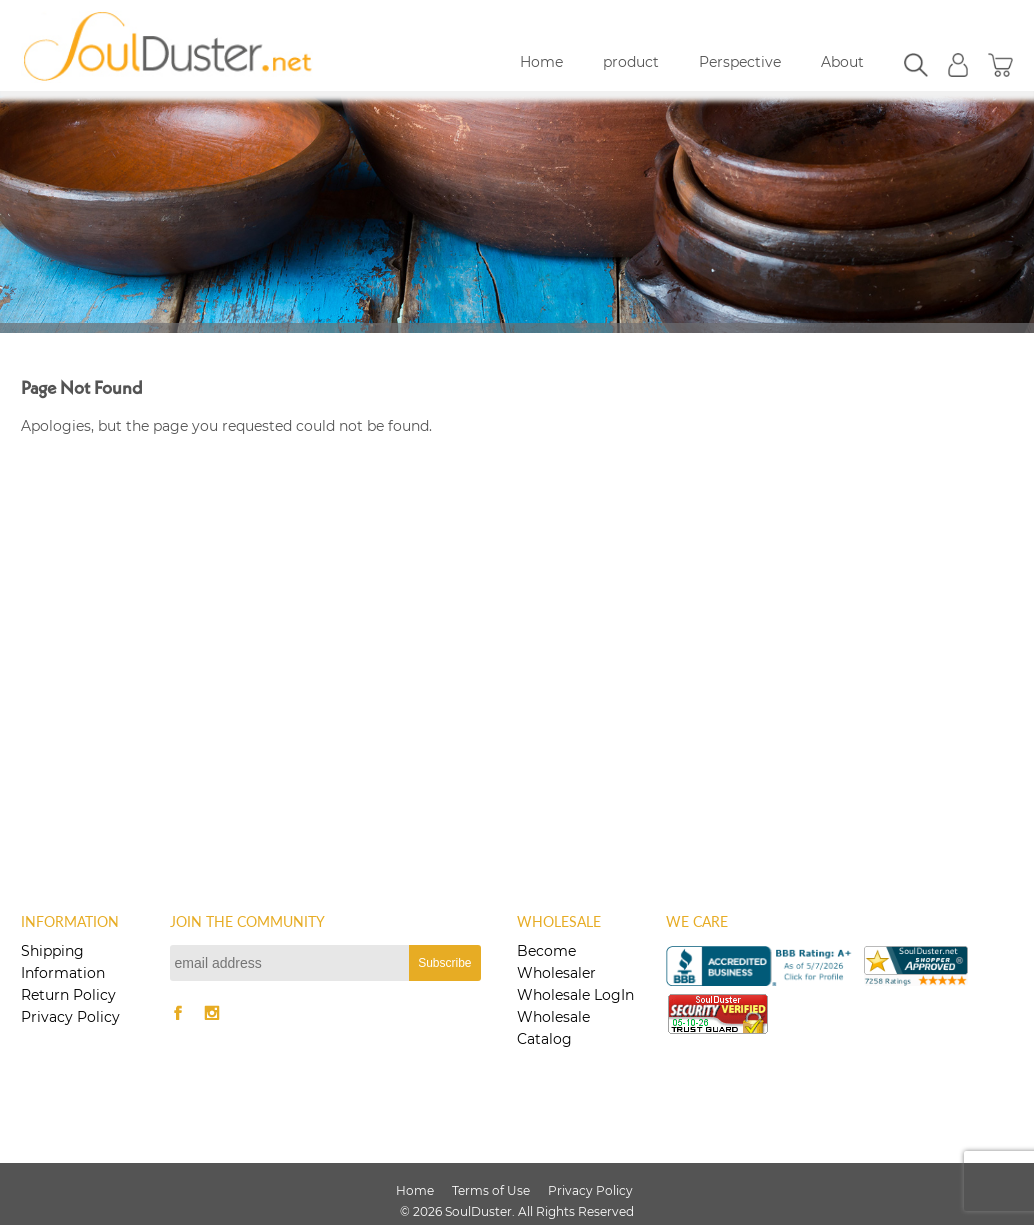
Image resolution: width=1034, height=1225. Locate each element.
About (842, 62)
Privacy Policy (70, 1017)
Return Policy (68, 995)
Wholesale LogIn (575, 995)
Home (541, 62)
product (631, 62)
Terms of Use (491, 1190)
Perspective (740, 62)
